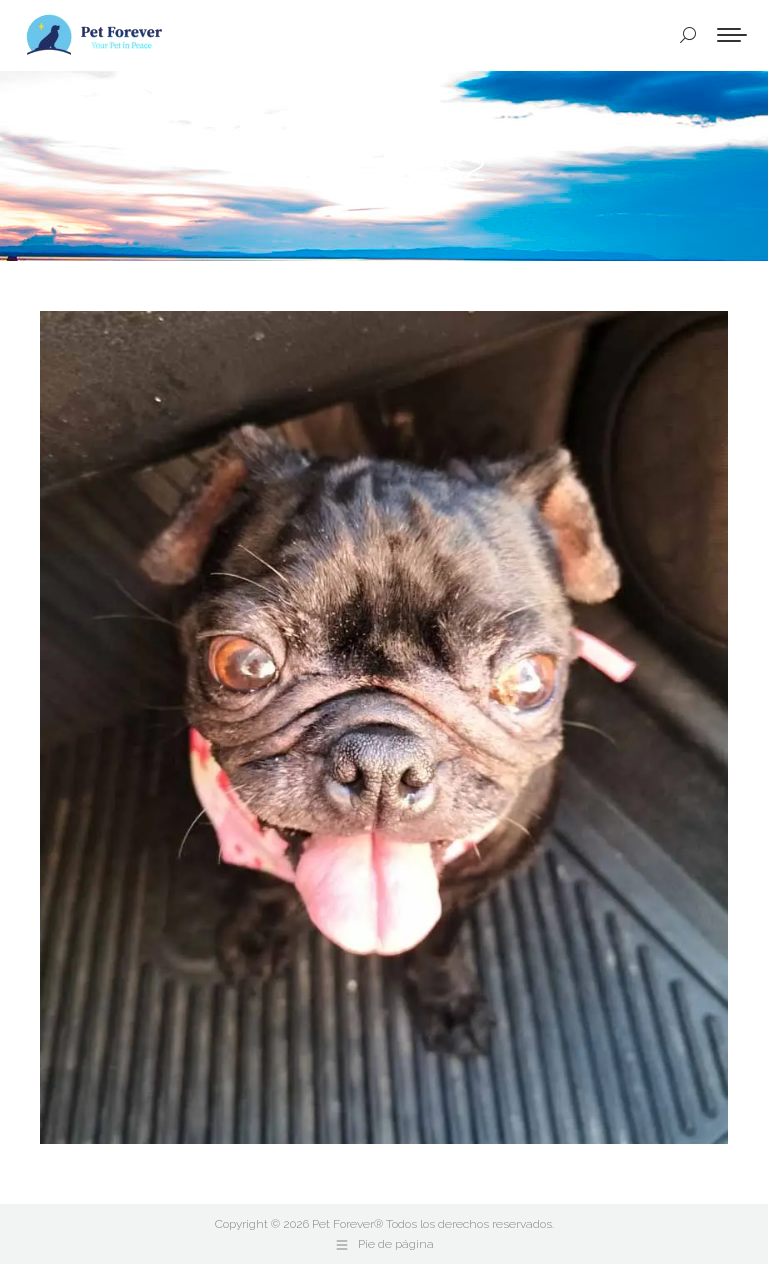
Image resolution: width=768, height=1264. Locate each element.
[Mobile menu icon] (732, 35)
